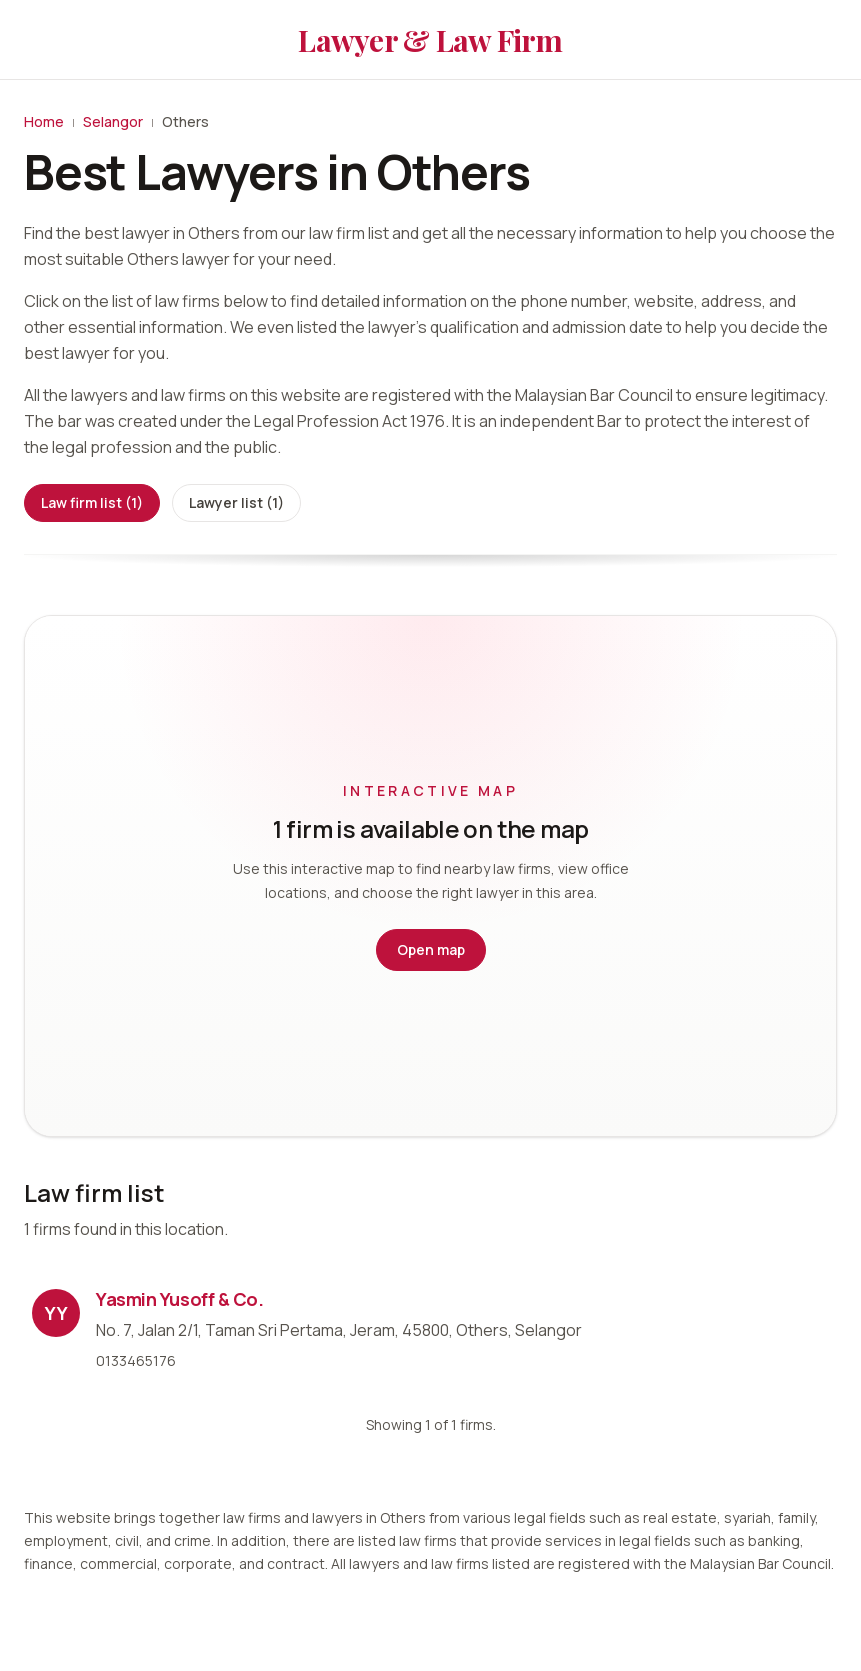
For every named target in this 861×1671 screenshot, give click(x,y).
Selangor (113, 121)
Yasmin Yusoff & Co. (179, 1299)
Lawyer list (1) (236, 502)
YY (56, 1313)
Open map (431, 949)
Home (44, 121)
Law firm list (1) (92, 502)
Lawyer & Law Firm (430, 40)
